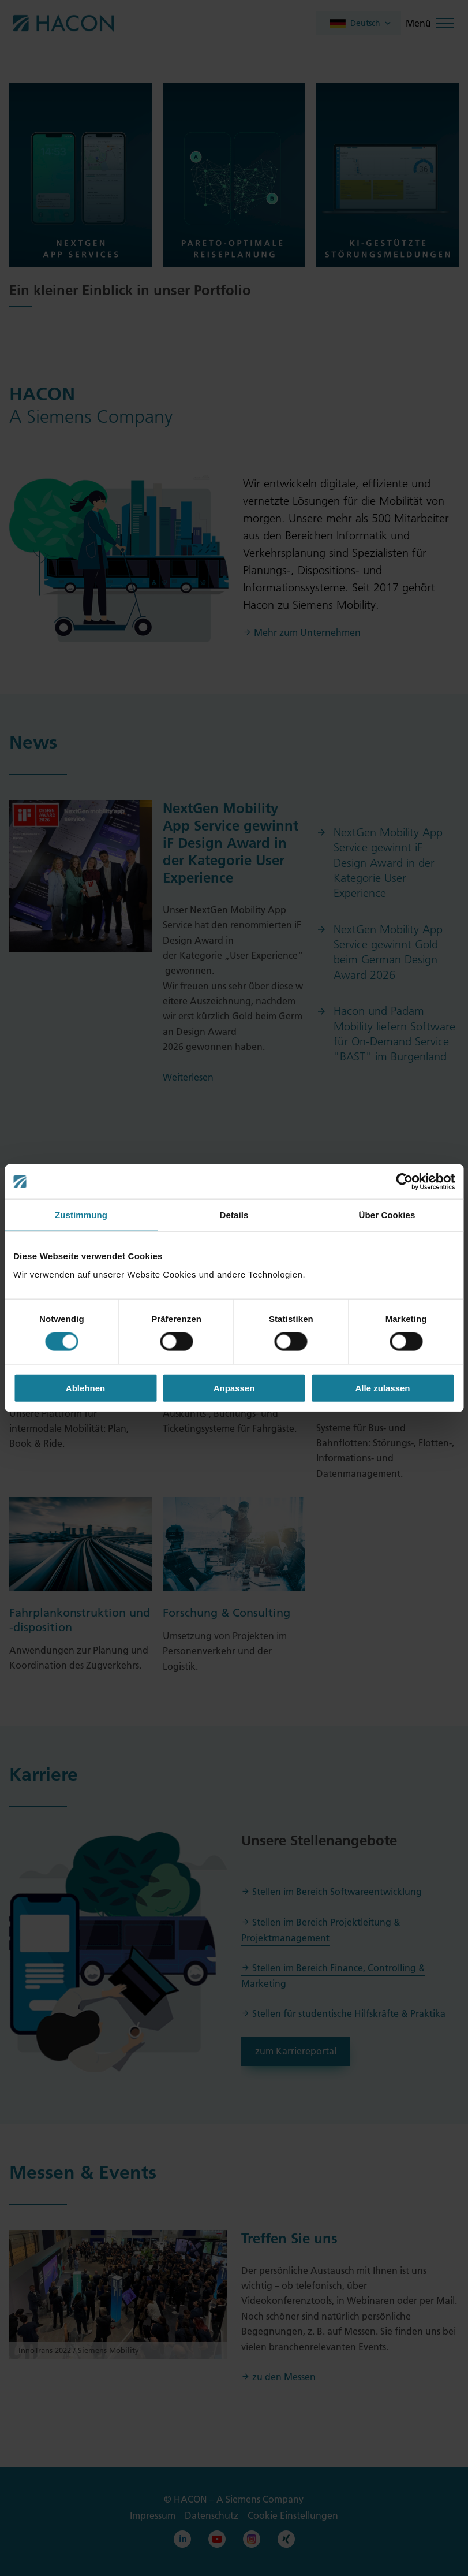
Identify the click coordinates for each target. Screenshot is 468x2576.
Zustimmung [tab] (81, 1215)
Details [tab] (234, 1215)
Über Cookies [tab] (387, 1215)
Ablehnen (85, 1388)
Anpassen (234, 1388)
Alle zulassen (382, 1388)
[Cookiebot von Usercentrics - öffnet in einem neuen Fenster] (404, 1181)
